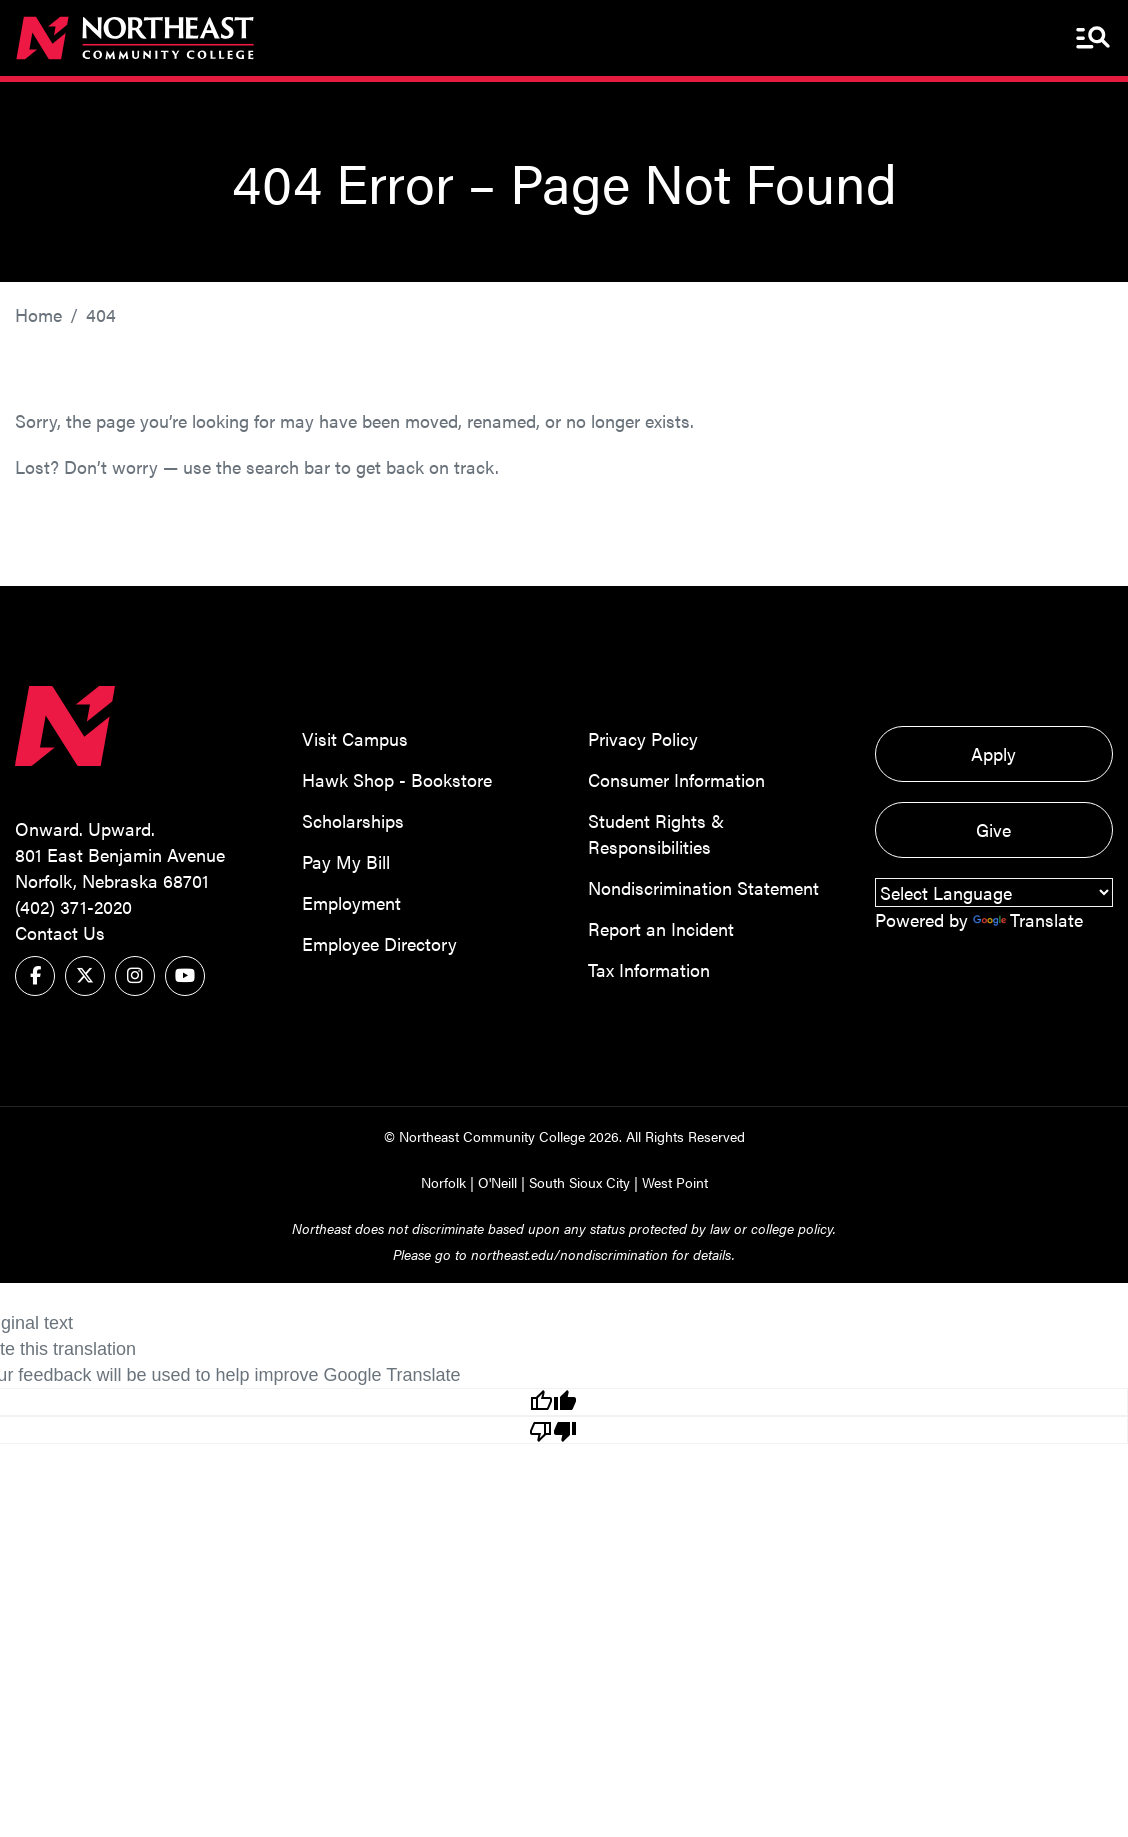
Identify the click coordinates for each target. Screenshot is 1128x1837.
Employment (351, 902)
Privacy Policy (643, 738)
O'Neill (497, 1182)
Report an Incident (661, 928)
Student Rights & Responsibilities (656, 833)
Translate (1028, 919)
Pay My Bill (346, 861)
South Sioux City (579, 1182)
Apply (993, 753)
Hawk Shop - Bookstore (397, 779)
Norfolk (443, 1182)
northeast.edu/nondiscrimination (569, 1254)
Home (38, 314)
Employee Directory (379, 943)
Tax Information (649, 969)
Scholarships (353, 820)
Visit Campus (355, 738)
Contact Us (60, 932)
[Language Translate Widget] (994, 892)
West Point (675, 1182)
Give (993, 829)
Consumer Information (676, 779)
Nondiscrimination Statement (703, 887)
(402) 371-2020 (73, 906)
